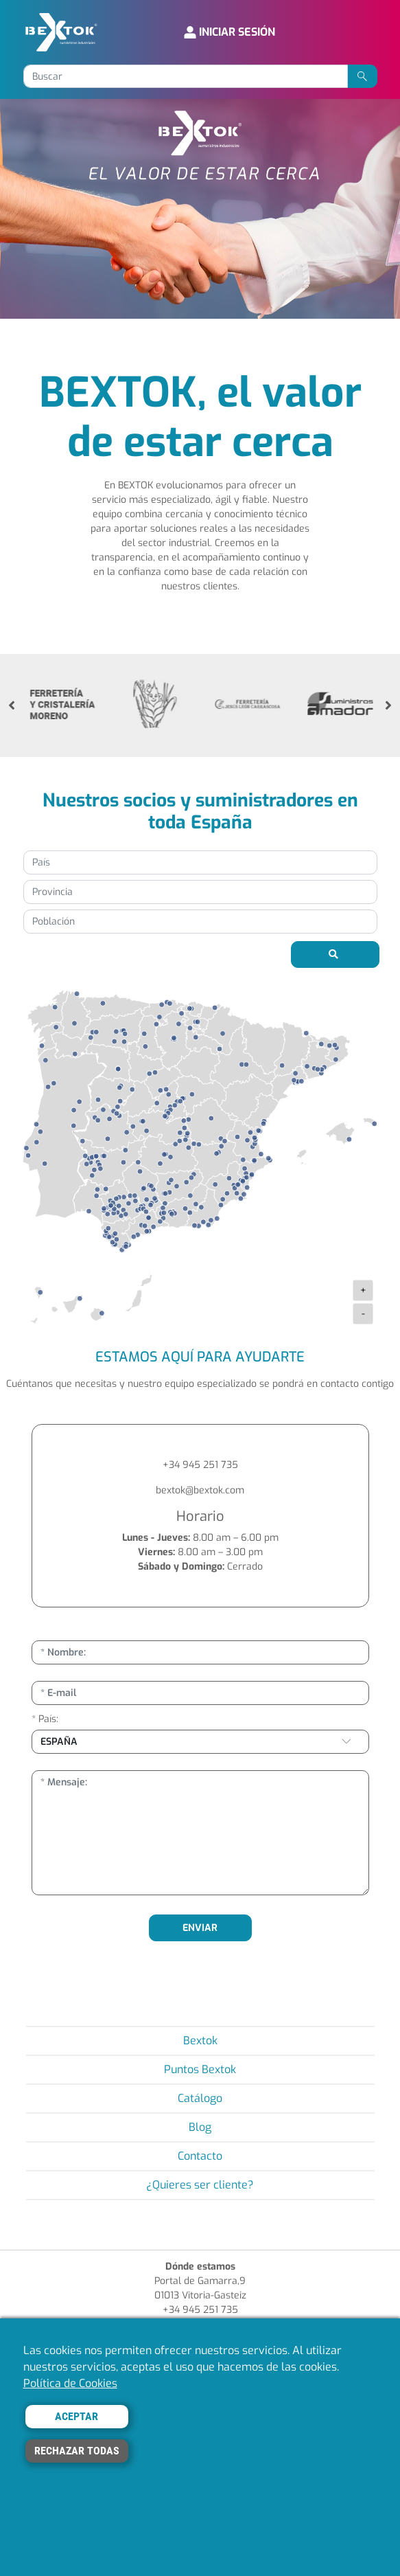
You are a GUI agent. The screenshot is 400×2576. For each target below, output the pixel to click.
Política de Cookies (70, 2383)
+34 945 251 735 (200, 1464)
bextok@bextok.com (200, 1490)
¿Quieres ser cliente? (200, 2185)
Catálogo (200, 2098)
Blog (200, 2127)
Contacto (200, 2156)
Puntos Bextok (200, 2069)
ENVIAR (200, 1927)
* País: (45, 1719)
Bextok (200, 2040)
